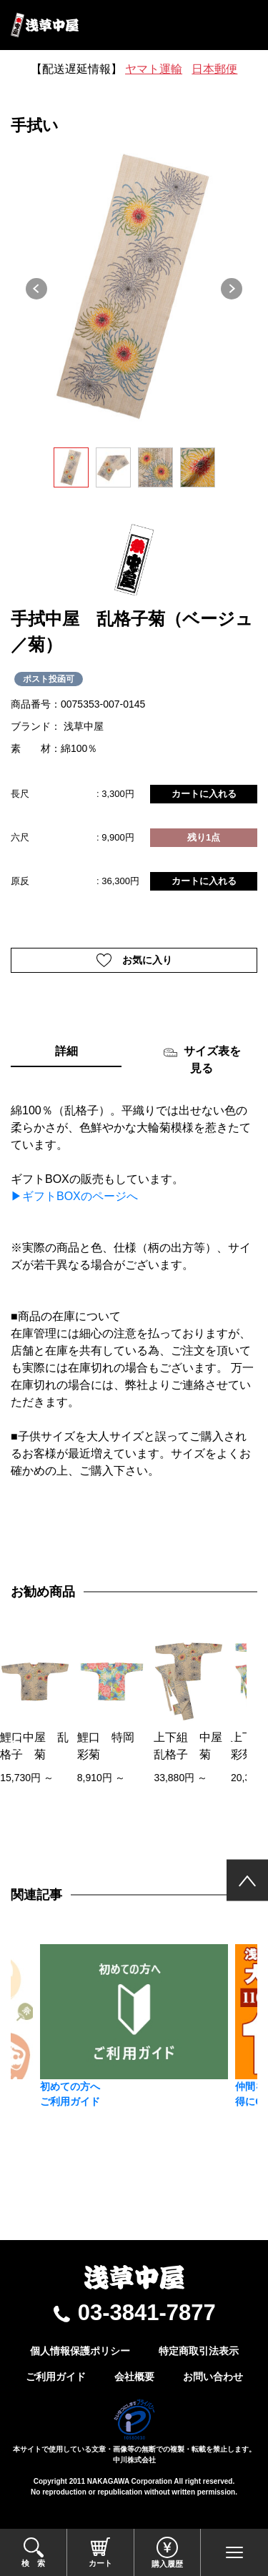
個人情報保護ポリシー (80, 2351)
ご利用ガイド (56, 2376)
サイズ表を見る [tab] (202, 1059)
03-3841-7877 (147, 2312)
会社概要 (134, 2376)
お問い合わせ (213, 2376)
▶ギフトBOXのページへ (74, 1196)
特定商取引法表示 (199, 2351)
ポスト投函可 (48, 679)
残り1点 (203, 837)
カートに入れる (204, 793)
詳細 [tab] (66, 1051)
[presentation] (15, 1743)
